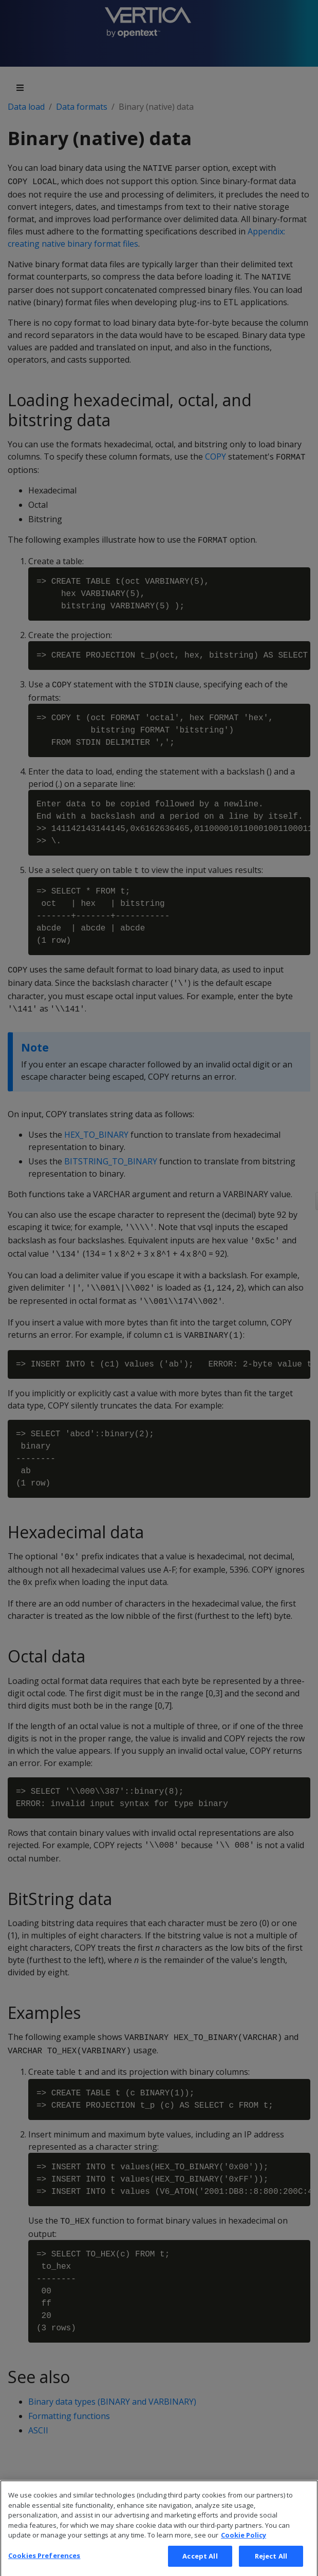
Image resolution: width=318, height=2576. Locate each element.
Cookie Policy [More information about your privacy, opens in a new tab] (243, 2545)
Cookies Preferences (44, 2565)
